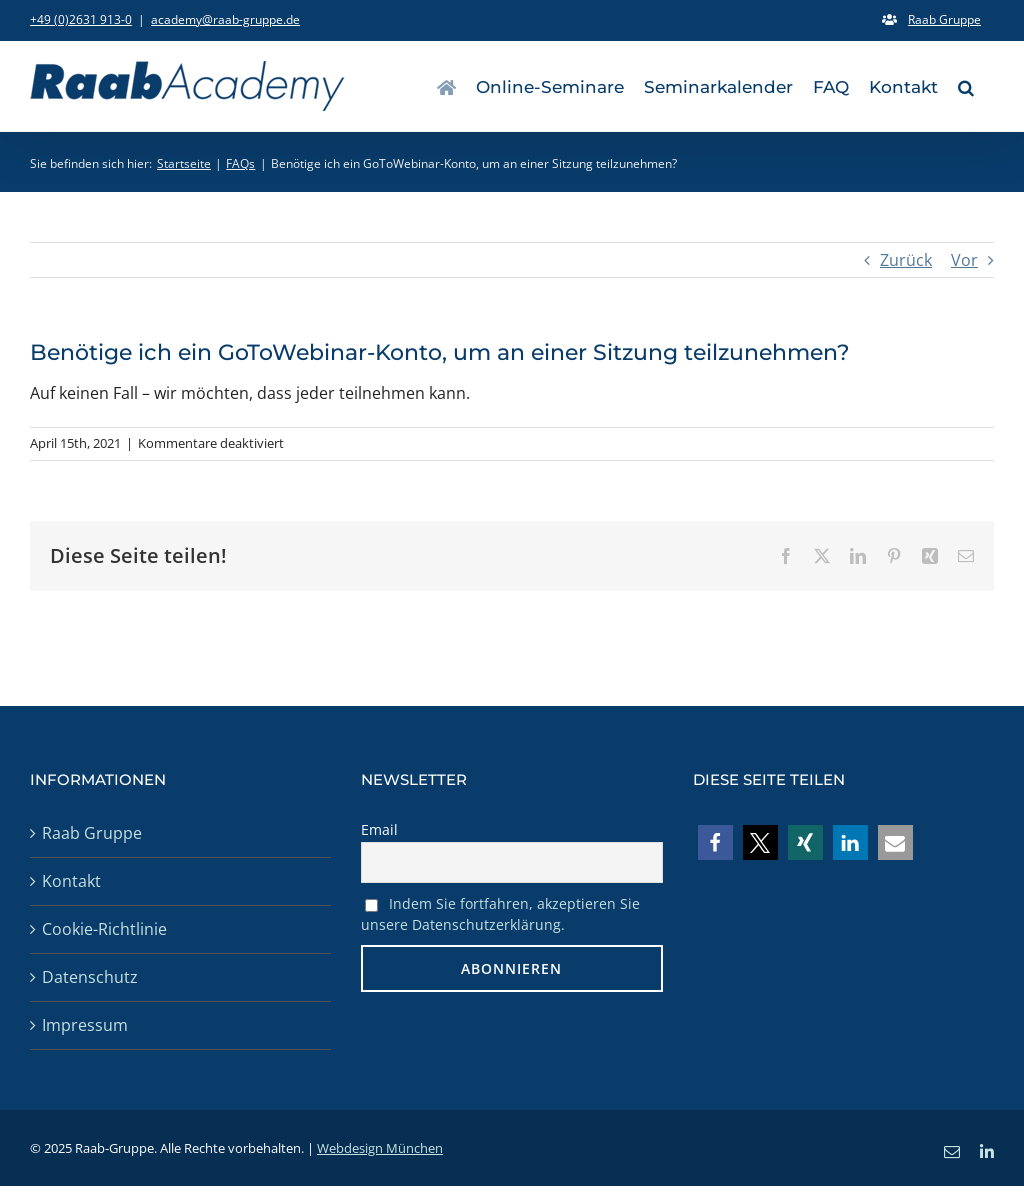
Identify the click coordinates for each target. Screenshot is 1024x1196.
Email (379, 829)
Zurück (906, 260)
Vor (964, 260)
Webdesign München (380, 1148)
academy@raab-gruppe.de (225, 19)
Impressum (85, 1025)
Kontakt (71, 881)
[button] (966, 86)
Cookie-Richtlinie (104, 929)
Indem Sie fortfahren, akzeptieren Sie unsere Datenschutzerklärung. (500, 914)
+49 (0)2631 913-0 (81, 19)
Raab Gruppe (92, 833)
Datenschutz (90, 977)
